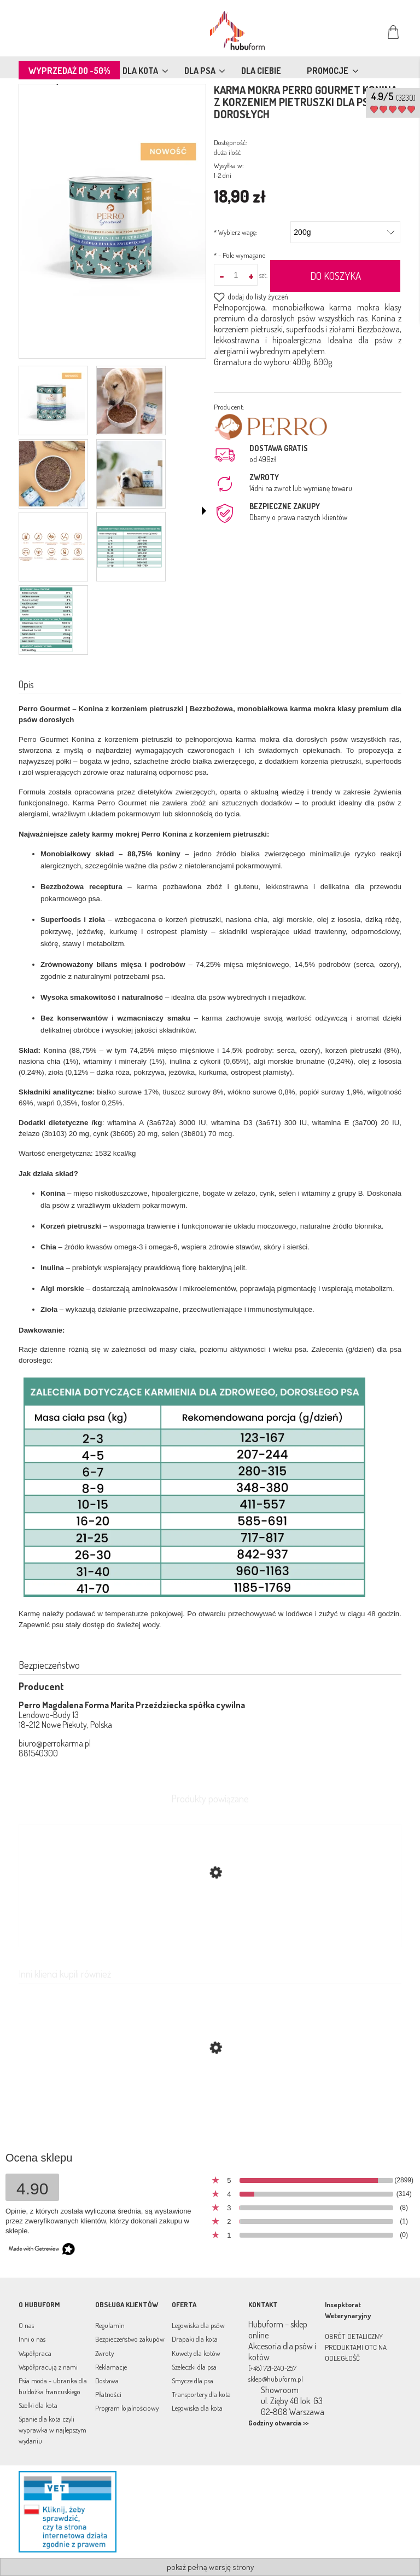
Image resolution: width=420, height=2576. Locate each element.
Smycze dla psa (192, 2380)
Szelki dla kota (38, 2405)
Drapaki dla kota (195, 2339)
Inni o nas (32, 2339)
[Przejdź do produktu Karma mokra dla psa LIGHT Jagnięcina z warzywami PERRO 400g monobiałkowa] (210, 2100)
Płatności (108, 2394)
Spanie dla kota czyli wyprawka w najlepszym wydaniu (52, 2429)
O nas (26, 2325)
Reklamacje (111, 2366)
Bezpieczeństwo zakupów (130, 2339)
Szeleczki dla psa (194, 2366)
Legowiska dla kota (197, 2408)
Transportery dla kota (201, 2394)
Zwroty (104, 2353)
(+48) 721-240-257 (272, 2368)
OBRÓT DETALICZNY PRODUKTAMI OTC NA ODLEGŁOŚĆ (356, 2347)
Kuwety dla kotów (196, 2353)
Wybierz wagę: (236, 232)
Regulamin (110, 2325)
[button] (204, 510)
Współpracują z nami (48, 2366)
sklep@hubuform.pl (275, 2379)
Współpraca (35, 2353)
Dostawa (107, 2380)
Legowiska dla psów (198, 2325)
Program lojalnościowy (127, 2408)
